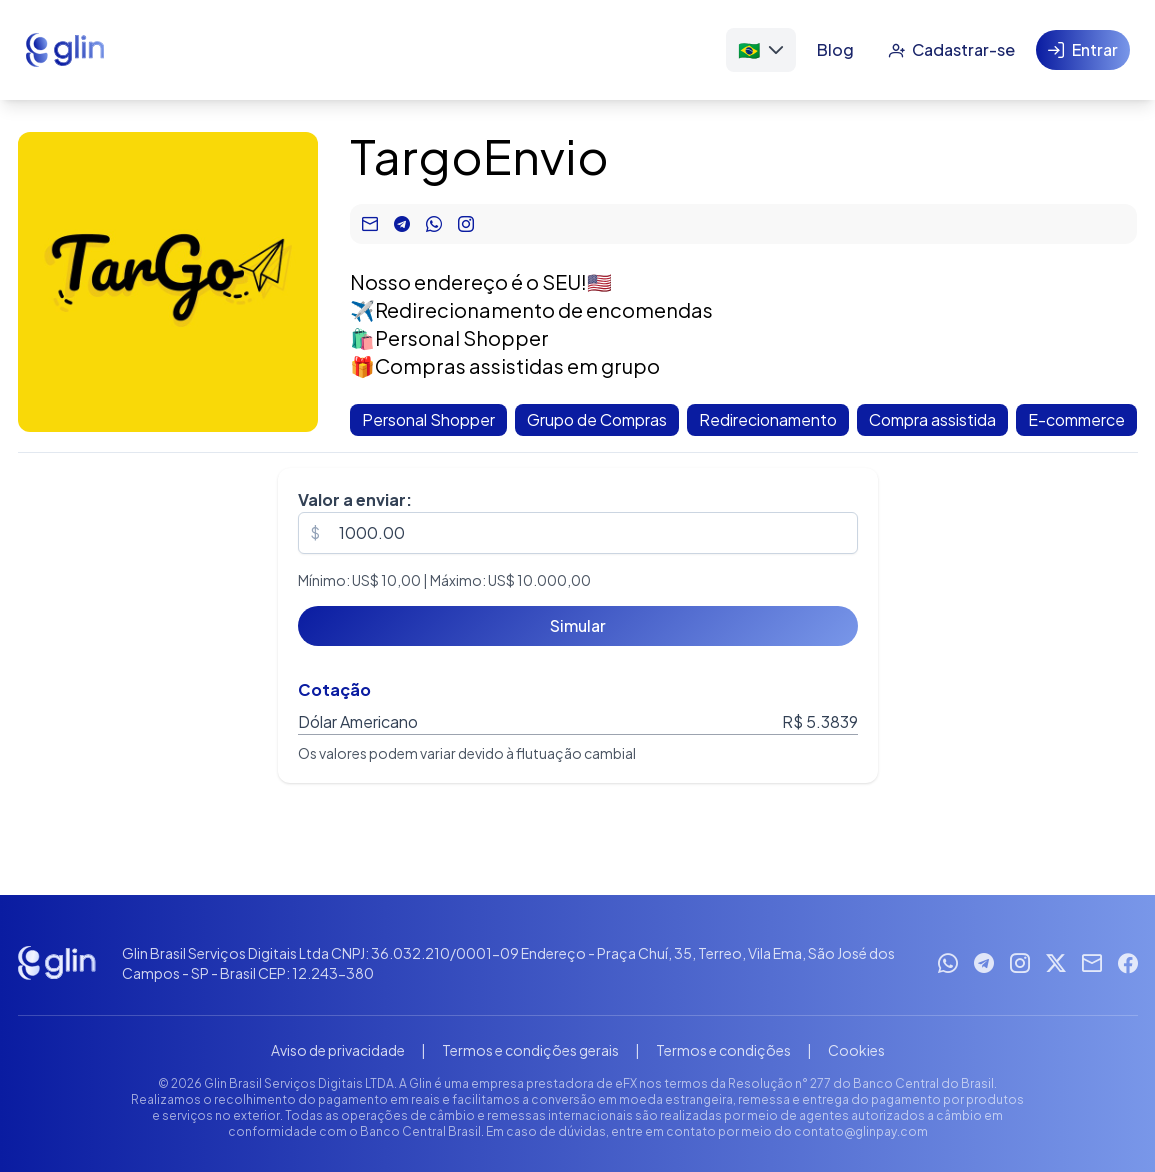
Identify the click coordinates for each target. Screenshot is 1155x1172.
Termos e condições (723, 1050)
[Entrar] (1083, 50)
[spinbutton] (578, 533)
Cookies (856, 1050)
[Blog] (835, 50)
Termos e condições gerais (530, 1050)
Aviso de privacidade (338, 1050)
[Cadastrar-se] (951, 50)
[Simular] (578, 626)
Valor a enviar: (355, 499)
